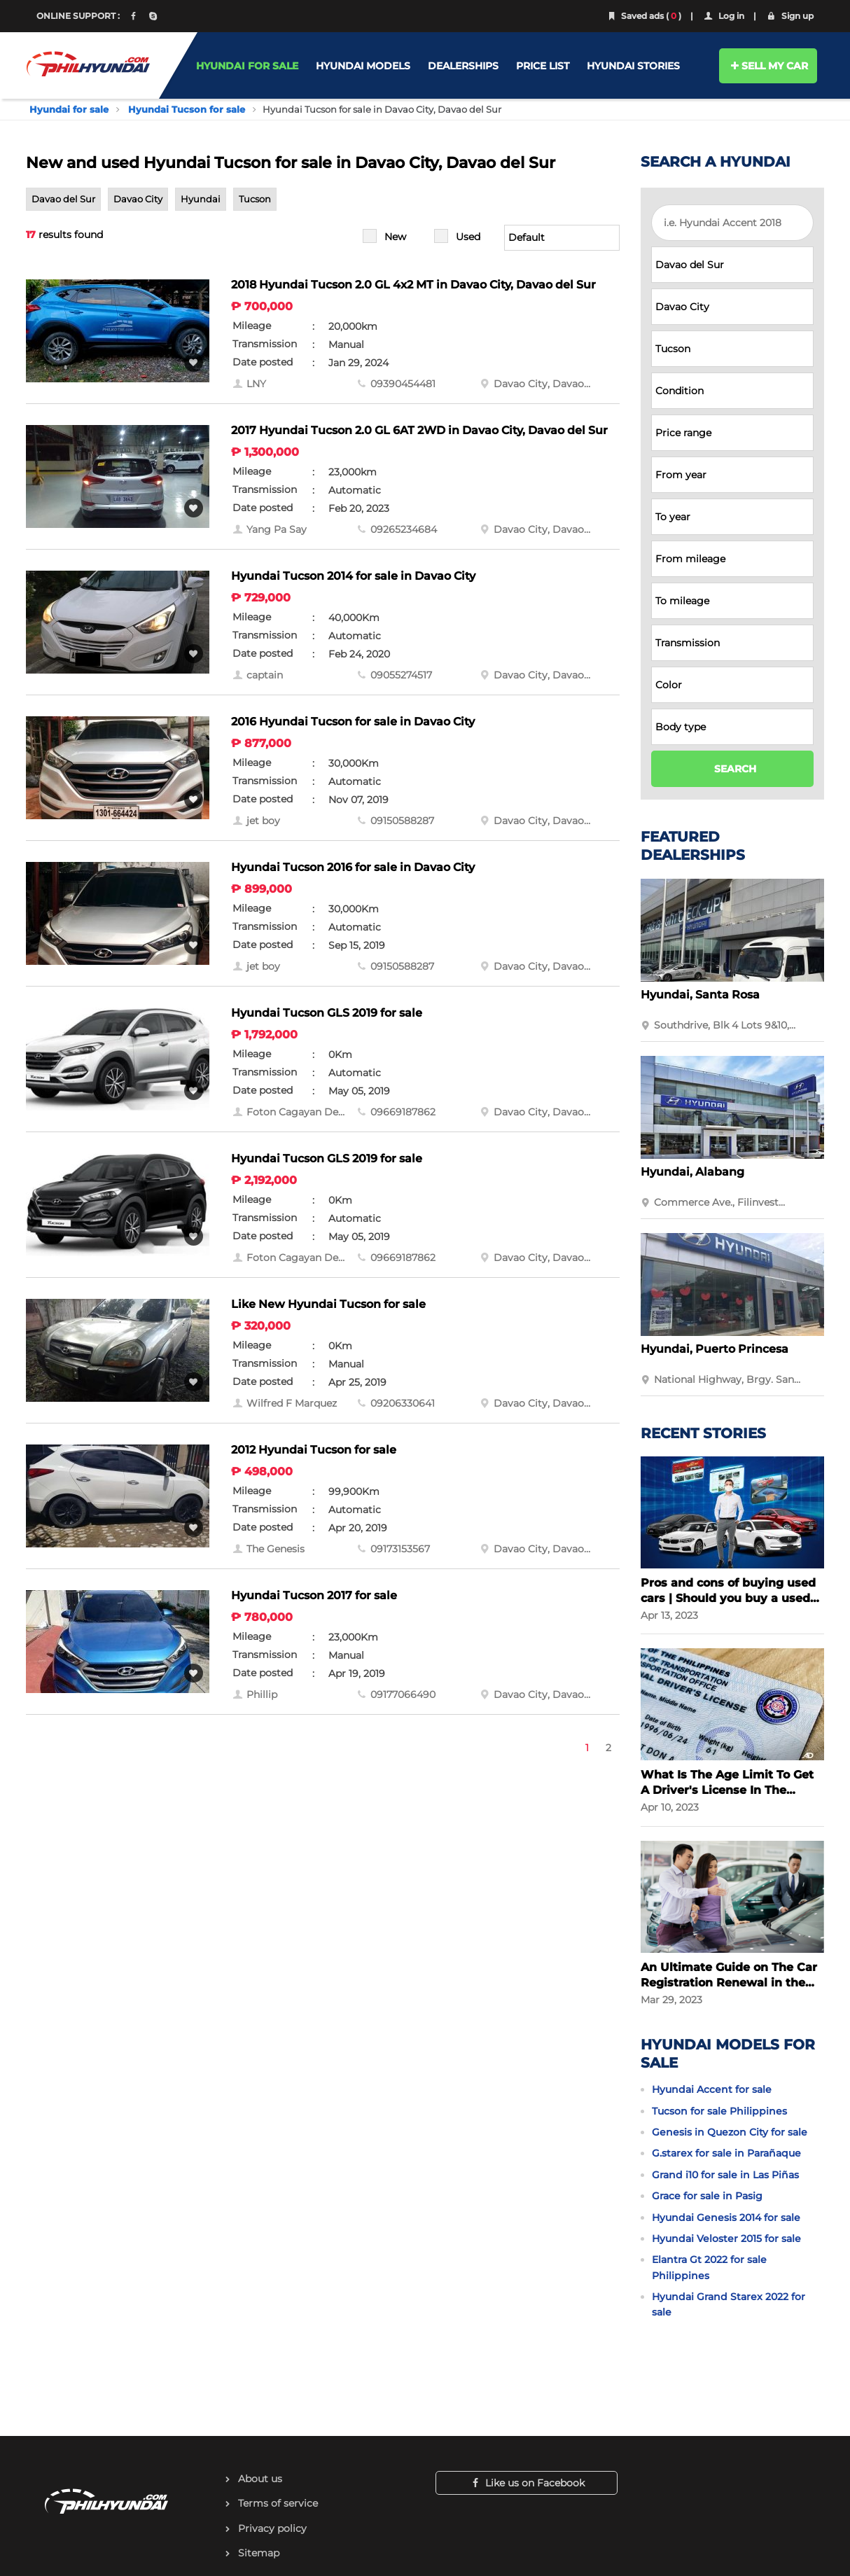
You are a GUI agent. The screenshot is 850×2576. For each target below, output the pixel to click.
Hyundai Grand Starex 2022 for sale (728, 2304)
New (395, 236)
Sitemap (258, 2553)
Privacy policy (272, 2528)
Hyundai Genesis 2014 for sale (726, 2217)
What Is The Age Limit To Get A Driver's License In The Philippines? (727, 1783)
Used (468, 236)
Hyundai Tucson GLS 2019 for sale (326, 1012)
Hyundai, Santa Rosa (700, 994)
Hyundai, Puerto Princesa (714, 1349)
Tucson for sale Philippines (719, 2111)
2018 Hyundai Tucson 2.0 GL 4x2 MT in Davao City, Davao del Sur (413, 284)
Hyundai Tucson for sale (186, 109)
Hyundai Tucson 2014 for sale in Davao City (353, 576)
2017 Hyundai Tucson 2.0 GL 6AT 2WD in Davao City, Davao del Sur (419, 430)
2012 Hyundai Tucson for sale (313, 1449)
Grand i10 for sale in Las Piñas (725, 2174)
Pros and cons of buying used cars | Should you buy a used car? (728, 1591)
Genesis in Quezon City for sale (729, 2132)
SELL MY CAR (768, 66)
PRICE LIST (542, 66)
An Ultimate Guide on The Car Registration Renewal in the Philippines (729, 1976)
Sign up (789, 16)
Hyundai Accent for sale (712, 2089)
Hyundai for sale (69, 109)
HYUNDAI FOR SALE (247, 66)
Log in (723, 16)
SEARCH (735, 769)
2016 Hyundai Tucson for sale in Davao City (353, 721)
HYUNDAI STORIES (633, 66)
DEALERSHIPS (463, 66)
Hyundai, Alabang (692, 1171)
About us (260, 2478)
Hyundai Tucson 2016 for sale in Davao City (353, 867)
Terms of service (278, 2503)
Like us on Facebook (526, 2483)
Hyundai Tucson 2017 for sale (314, 1595)
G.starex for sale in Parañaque (726, 2153)
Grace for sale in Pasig (707, 2195)
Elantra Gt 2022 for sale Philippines (709, 2267)
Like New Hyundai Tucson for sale (328, 1304)
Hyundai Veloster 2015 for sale (726, 2238)
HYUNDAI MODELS (363, 66)
